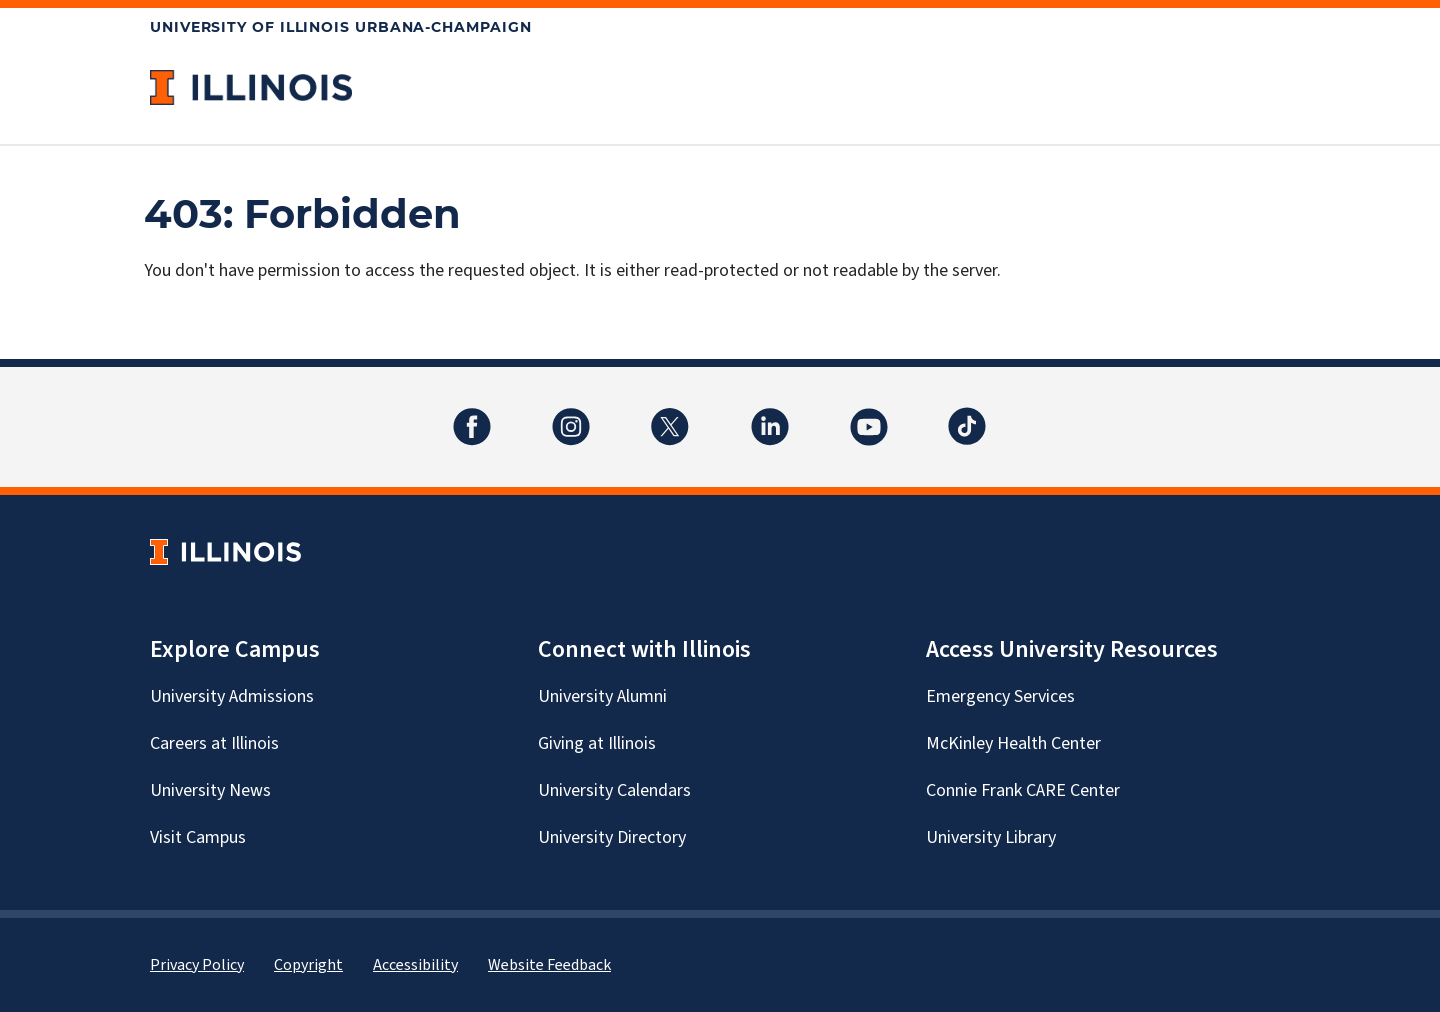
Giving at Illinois (597, 743)
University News (210, 790)
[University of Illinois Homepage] (225, 551)
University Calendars (614, 790)
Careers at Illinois (214, 743)
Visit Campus (198, 837)
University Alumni (602, 696)
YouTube (869, 414)
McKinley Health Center (1013, 743)
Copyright (308, 965)
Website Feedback (549, 965)
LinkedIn (770, 414)
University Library (991, 837)
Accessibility (415, 965)
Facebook (472, 414)
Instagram (571, 414)
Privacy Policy (197, 965)
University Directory (612, 837)
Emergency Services (1000, 696)
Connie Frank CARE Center (1023, 790)
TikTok (968, 414)
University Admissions (232, 696)
